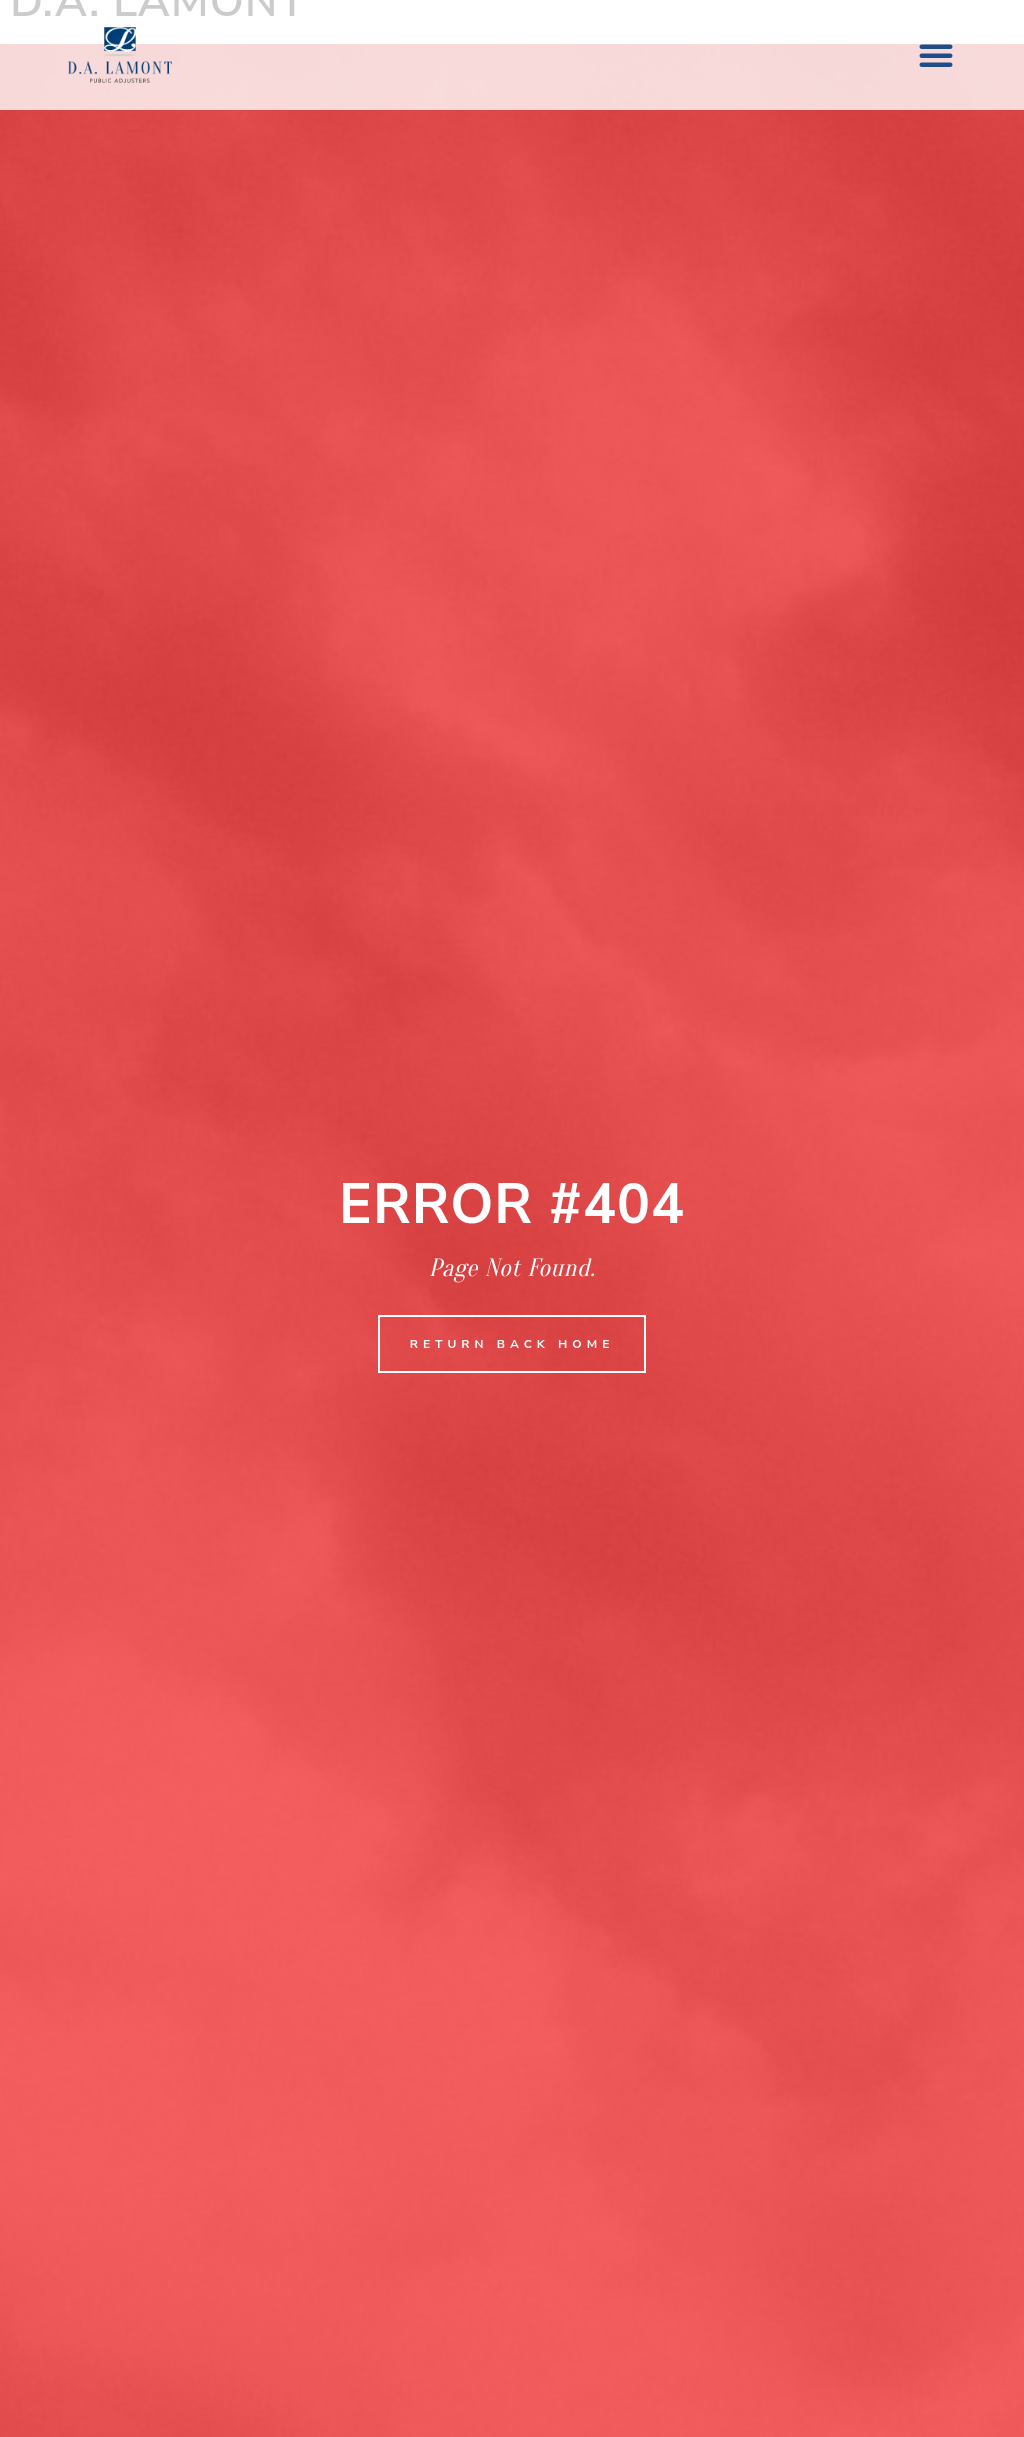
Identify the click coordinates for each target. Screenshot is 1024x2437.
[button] (936, 55)
